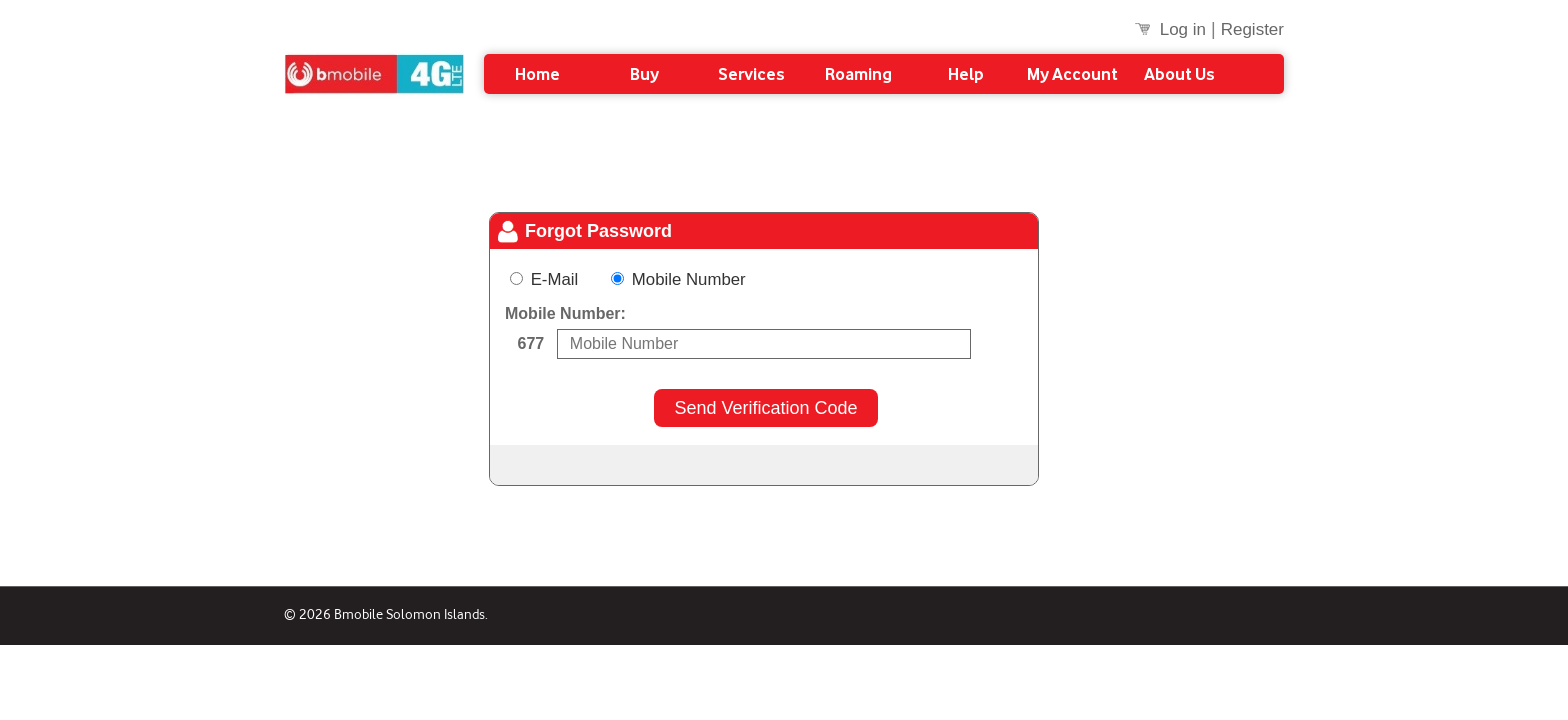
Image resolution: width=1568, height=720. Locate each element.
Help (966, 74)
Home (537, 74)
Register (1252, 30)
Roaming (858, 74)
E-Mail (556, 279)
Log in (1183, 30)
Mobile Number (678, 279)
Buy (644, 74)
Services (751, 74)
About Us (1179, 74)
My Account (1072, 74)
